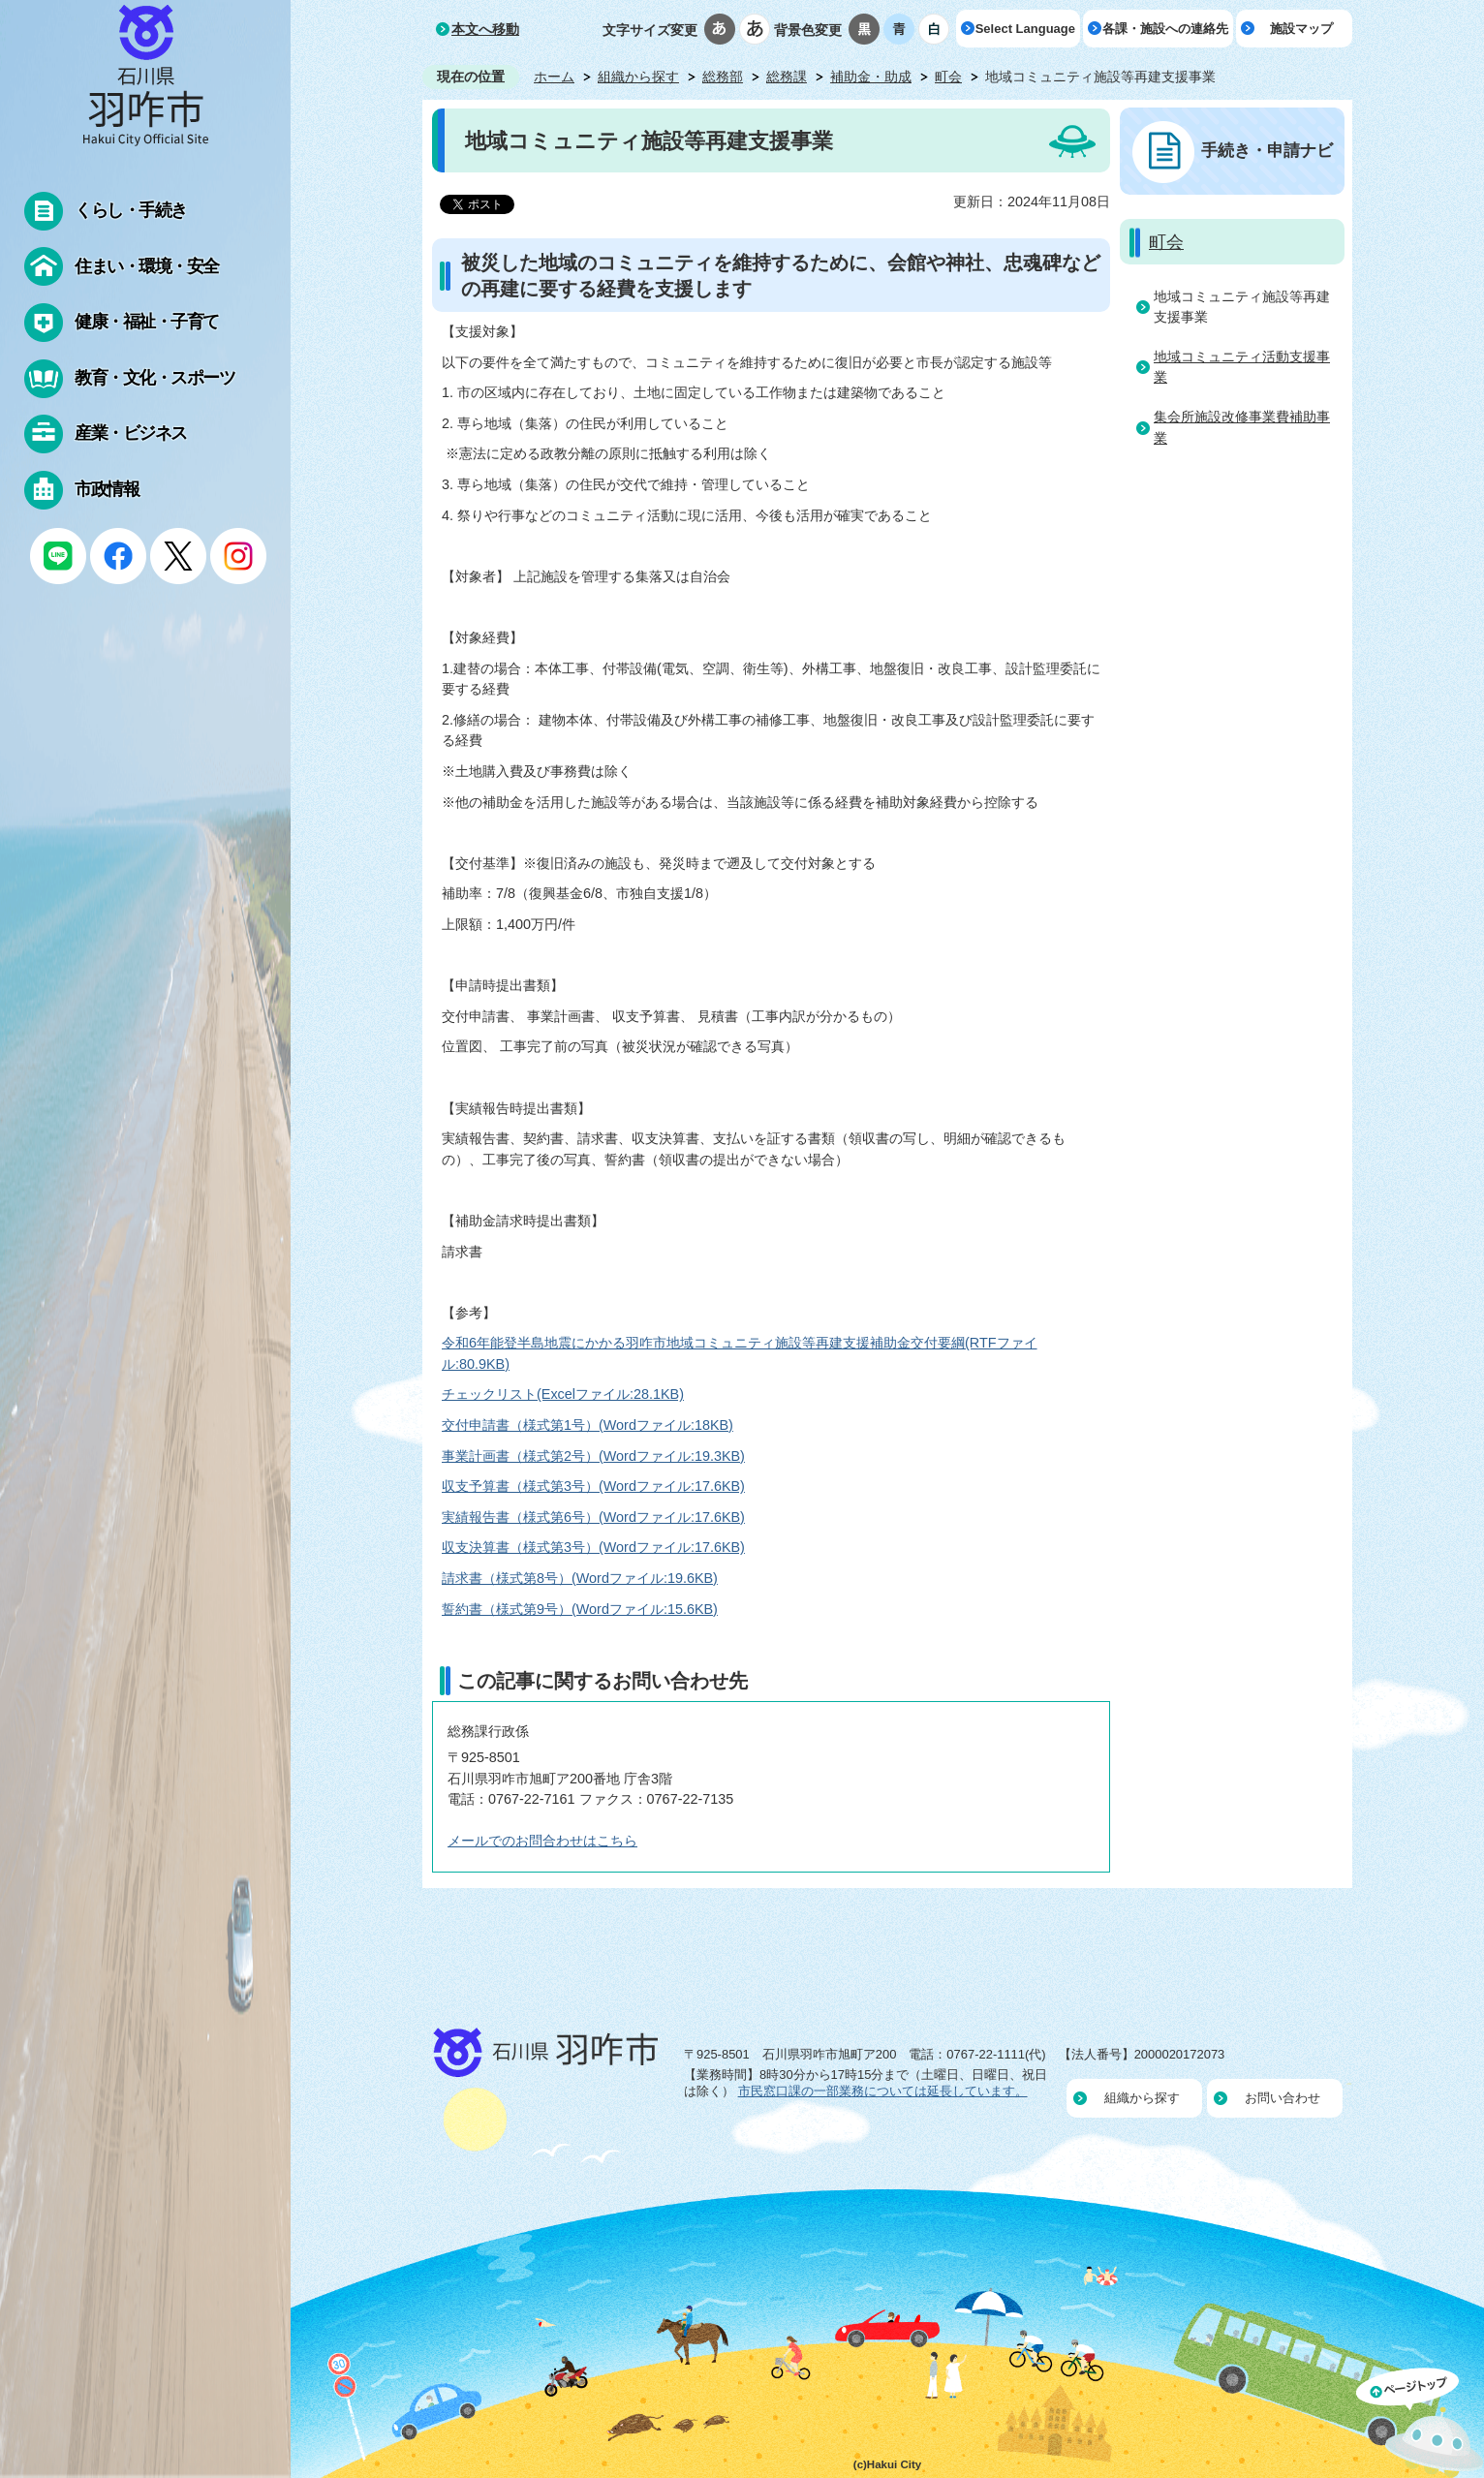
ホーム (554, 76)
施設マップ (1301, 28)
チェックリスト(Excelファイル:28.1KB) (563, 1394)
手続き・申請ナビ (1267, 150)
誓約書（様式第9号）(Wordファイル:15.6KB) (580, 1609)
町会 (948, 76)
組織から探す (638, 76)
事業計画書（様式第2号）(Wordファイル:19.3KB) (593, 1456)
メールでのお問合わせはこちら (542, 1840)
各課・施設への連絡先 (1165, 28)
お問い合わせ (1282, 2098)
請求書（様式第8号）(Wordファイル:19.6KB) (580, 1578)
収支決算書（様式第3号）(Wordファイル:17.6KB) (593, 1547)
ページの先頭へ (1420, 2423)
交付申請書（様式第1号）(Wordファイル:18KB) (587, 1425)
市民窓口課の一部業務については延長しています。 (883, 2091)
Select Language (1025, 28)
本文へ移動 (485, 29)
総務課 (786, 76)
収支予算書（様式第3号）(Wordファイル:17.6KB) (593, 1486)
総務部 (722, 76)
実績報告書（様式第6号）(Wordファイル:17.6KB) (593, 1517)
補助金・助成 (871, 76)
